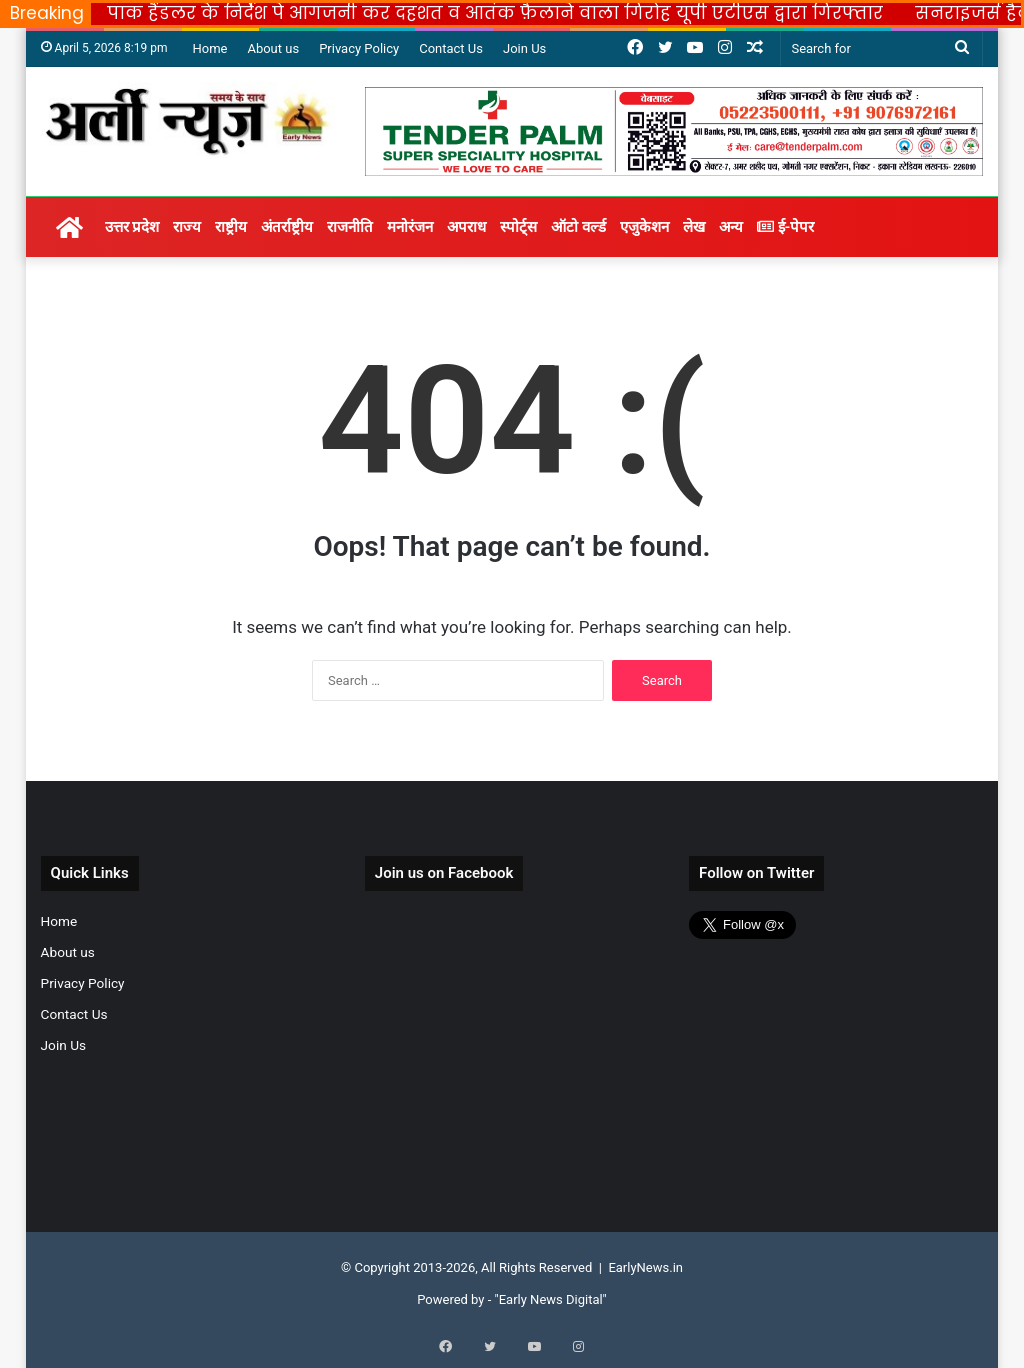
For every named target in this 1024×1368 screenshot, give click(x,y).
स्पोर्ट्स (518, 227)
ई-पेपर (785, 227)
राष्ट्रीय (231, 227)
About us (273, 48)
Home (209, 48)
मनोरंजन (410, 227)
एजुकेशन (644, 227)
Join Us (524, 48)
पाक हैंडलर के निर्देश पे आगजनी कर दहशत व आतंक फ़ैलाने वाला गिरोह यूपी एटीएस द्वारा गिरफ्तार (495, 13)
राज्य (187, 227)
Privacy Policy (359, 48)
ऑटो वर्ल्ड (578, 227)
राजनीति (350, 227)
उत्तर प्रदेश (132, 227)
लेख (694, 227)
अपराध (466, 227)
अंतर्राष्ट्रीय (287, 227)
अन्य (731, 227)
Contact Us (451, 48)
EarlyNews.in (645, 1267)
